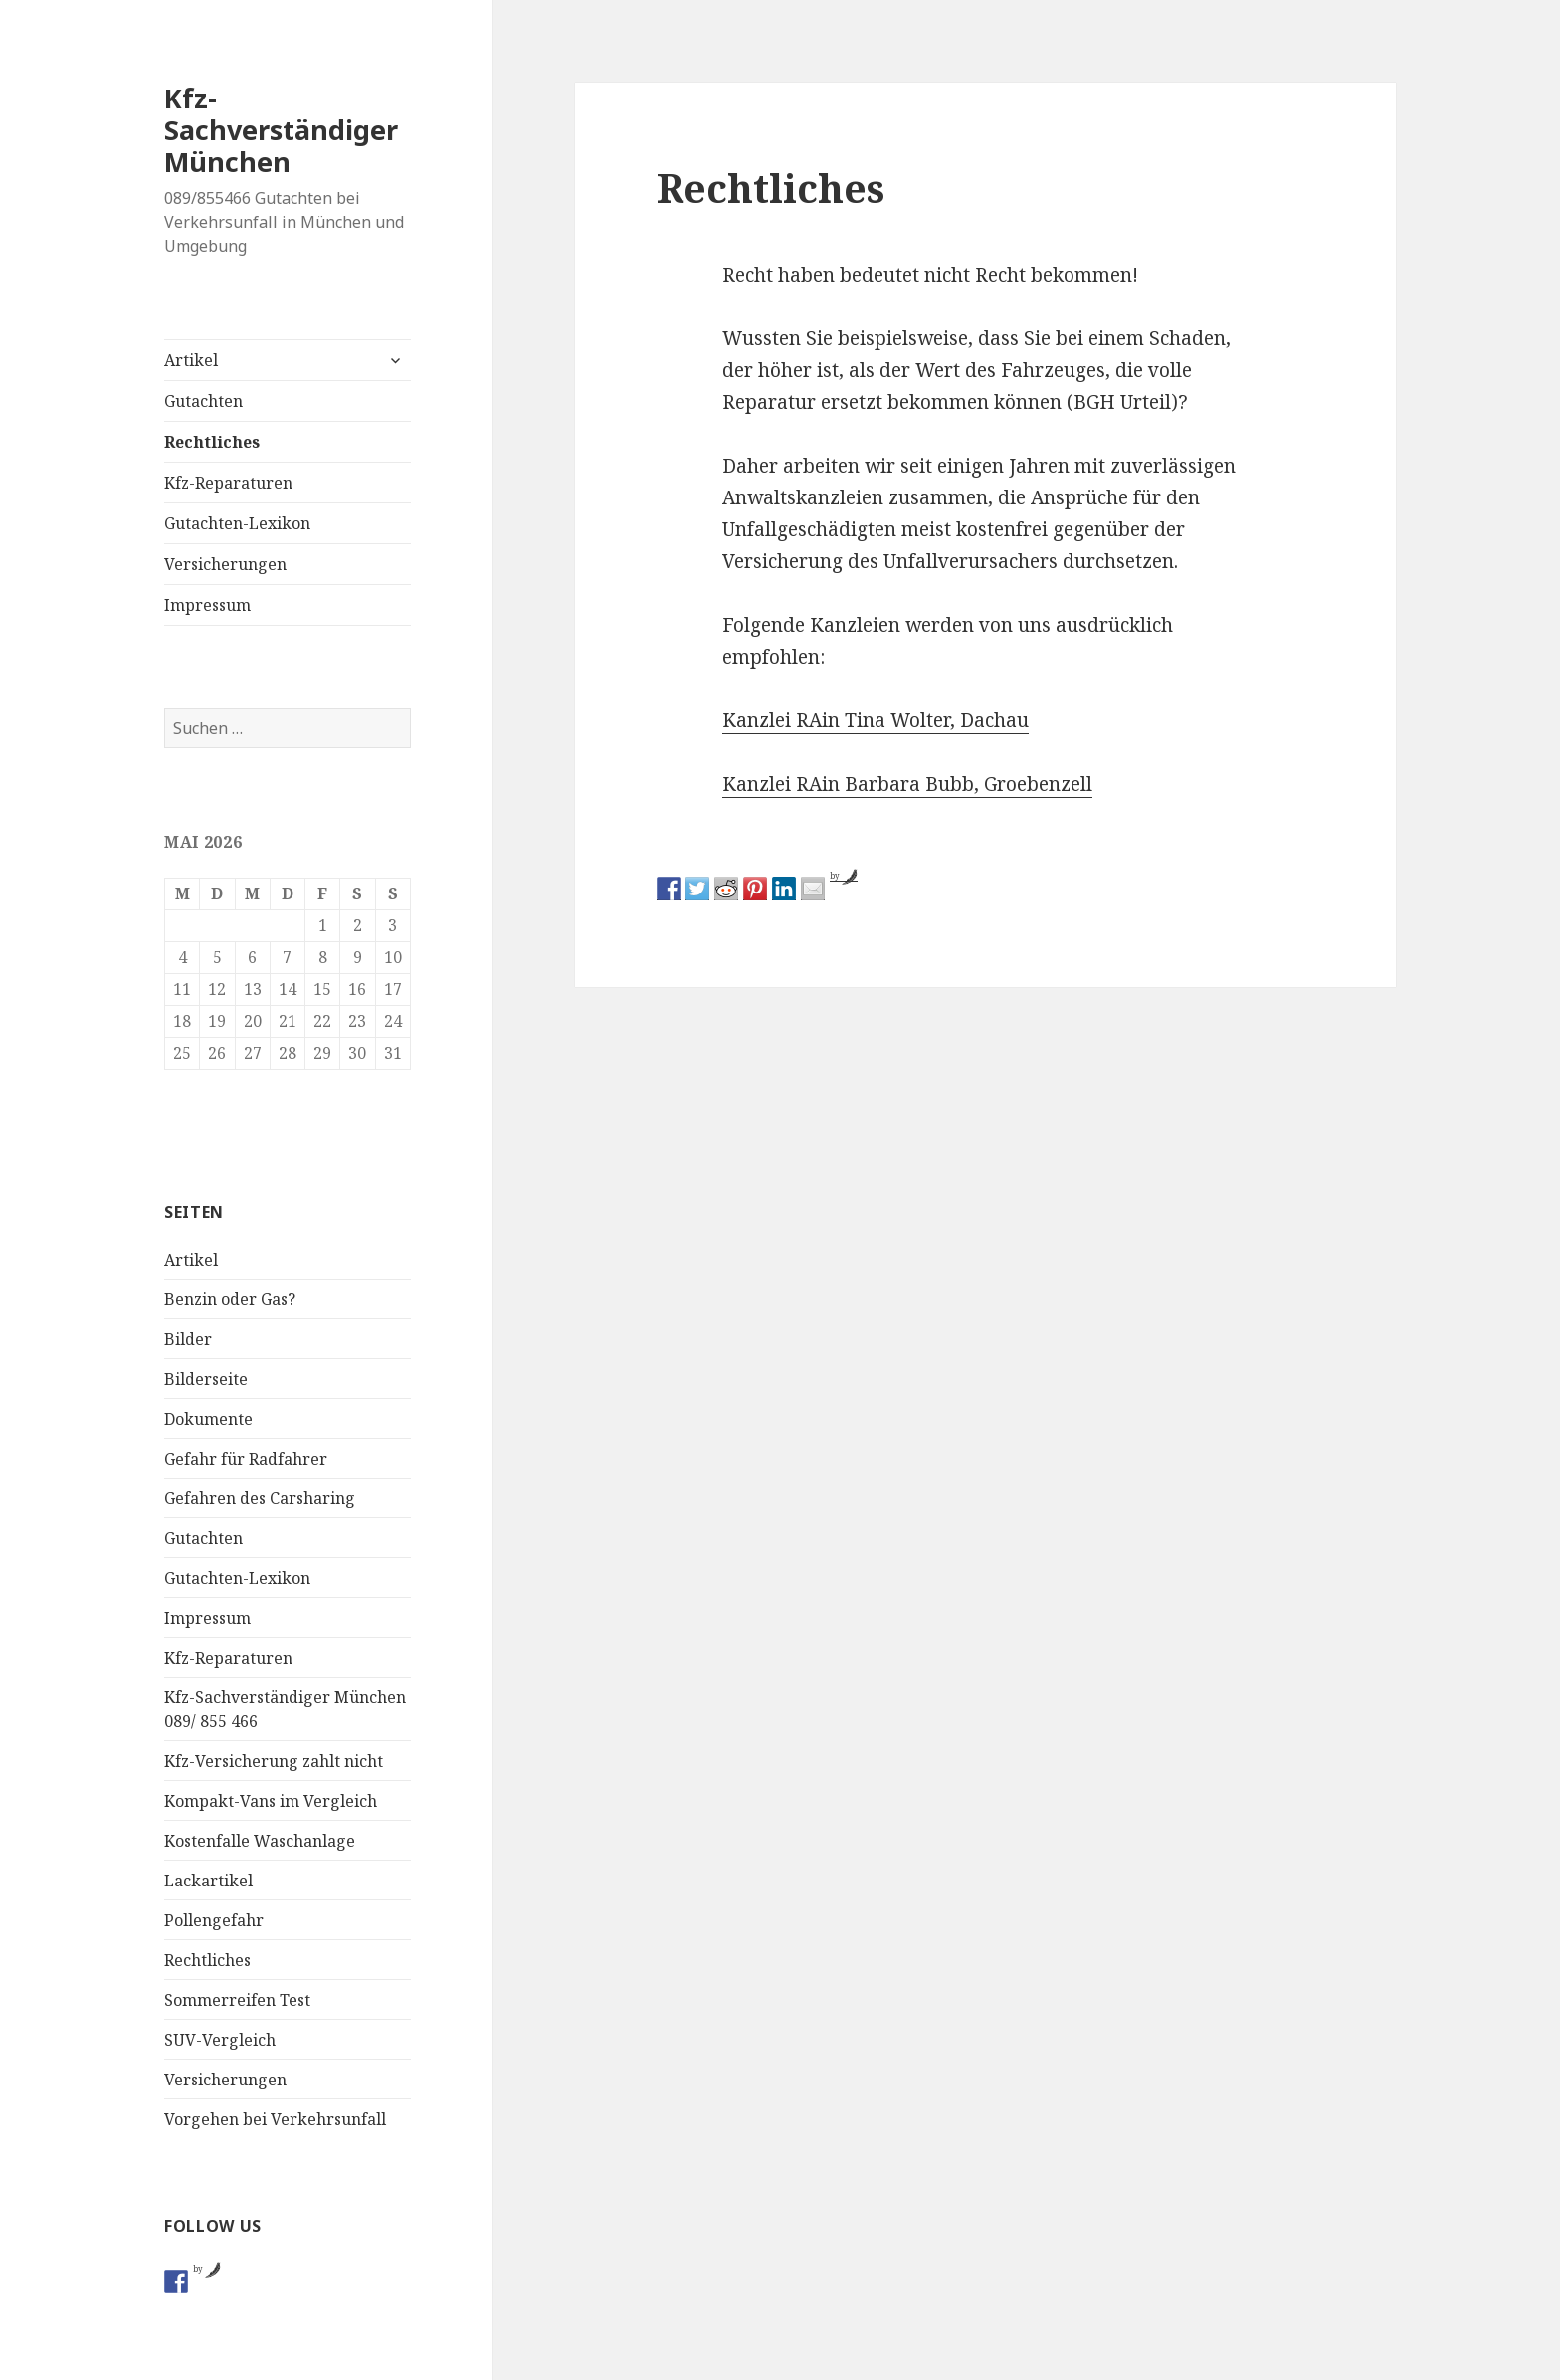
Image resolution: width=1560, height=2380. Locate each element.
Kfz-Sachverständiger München (281, 130)
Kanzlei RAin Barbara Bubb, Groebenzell (907, 784)
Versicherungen (225, 564)
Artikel (191, 360)
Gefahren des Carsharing (259, 1498)
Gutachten (203, 401)
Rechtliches (212, 442)
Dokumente (208, 1419)
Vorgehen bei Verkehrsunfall (275, 2119)
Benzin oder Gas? (229, 1299)
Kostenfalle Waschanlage (259, 1841)
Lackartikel (208, 1880)
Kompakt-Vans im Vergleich (270, 1801)
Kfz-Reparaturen (228, 483)
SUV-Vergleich (220, 2040)
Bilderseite (206, 1379)
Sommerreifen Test (237, 2000)
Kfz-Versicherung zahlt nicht (273, 1761)
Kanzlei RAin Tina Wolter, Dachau (875, 720)
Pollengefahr (214, 1920)
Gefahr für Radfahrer (245, 1459)
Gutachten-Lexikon (237, 523)
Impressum (207, 605)
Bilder (188, 1339)
